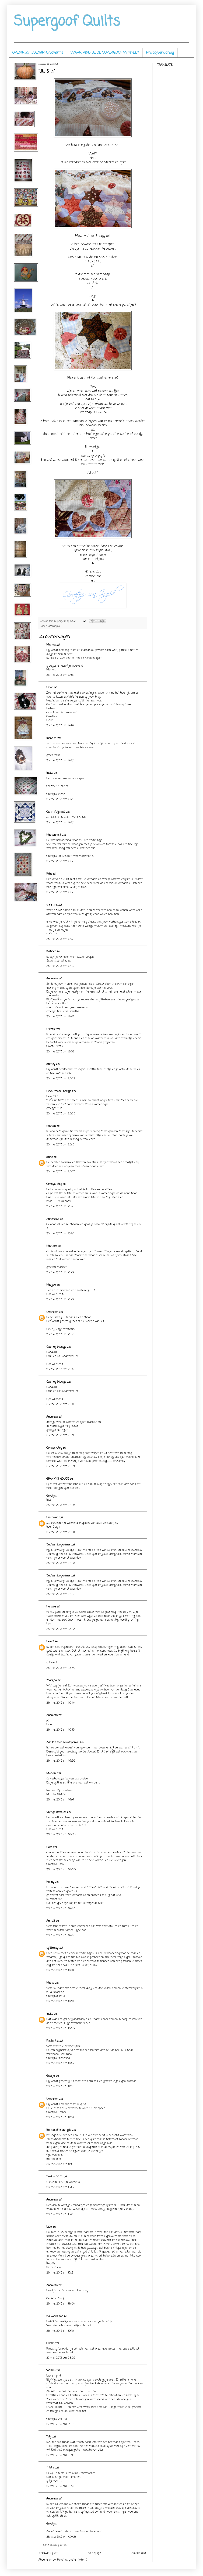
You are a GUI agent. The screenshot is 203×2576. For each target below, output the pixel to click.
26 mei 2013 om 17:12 (59, 2273)
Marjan (51, 1285)
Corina (50, 2343)
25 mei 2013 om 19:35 (60, 892)
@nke (49, 1157)
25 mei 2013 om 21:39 (60, 1369)
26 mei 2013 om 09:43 (60, 1908)
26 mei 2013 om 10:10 (60, 1970)
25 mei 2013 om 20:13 (60, 1145)
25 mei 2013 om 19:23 (60, 761)
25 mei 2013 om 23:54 (60, 1668)
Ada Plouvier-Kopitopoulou (62, 1742)
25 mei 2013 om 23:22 (60, 1629)
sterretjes (54, 626)
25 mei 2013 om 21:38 (60, 1334)
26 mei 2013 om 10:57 (60, 2063)
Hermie (51, 1607)
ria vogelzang (54, 2316)
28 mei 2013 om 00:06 (61, 2537)
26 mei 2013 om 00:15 (60, 1730)
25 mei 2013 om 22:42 (60, 1594)
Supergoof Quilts (67, 21)
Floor (49, 688)
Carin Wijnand (55, 812)
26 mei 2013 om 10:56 (60, 2028)
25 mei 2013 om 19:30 (60, 861)
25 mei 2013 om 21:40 (60, 1404)
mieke (50, 2468)
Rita (49, 874)
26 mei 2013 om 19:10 (60, 2331)
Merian (50, 645)
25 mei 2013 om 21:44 (60, 1435)
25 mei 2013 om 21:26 (60, 1234)
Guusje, (50, 2076)
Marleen (51, 1246)
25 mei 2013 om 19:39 (60, 939)
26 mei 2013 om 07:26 (60, 1761)
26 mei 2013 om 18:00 (60, 2304)
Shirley (50, 1064)
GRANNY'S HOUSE (57, 1479)
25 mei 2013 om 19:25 (60, 799)
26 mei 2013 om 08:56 (61, 1870)
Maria (50, 1983)
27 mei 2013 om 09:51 (60, 2424)
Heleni (50, 1642)
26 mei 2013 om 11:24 (59, 2086)
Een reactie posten (54, 2545)
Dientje (50, 1029)
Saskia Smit (54, 2177)
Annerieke (52, 1219)
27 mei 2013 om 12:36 (60, 2455)
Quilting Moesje (56, 1347)
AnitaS (50, 1921)
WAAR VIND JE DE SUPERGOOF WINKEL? (105, 52)
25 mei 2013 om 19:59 (60, 1052)
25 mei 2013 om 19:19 (60, 726)
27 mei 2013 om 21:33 (60, 2486)
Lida (49, 2227)
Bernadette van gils (58, 2130)
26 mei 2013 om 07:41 (60, 1800)
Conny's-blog (54, 1184)
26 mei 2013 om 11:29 (60, 2117)
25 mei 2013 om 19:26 (60, 823)
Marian (51, 1126)
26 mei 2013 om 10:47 (60, 2001)
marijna (51, 1680)
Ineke (49, 773)
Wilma (50, 2370)
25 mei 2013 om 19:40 (60, 966)
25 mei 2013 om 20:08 (60, 1114)
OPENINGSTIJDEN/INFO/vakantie (37, 52)
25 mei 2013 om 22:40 (60, 1563)
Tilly (48, 2437)
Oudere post (138, 2553)
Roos (49, 1847)
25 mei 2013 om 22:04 (60, 1466)
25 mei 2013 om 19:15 (60, 675)
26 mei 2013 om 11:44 (59, 2164)
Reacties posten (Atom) (72, 2560)
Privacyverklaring (160, 52)
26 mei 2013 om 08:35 (60, 1835)
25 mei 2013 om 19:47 (60, 1017)
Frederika (52, 2041)
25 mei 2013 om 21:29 (60, 1272)
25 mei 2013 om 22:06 (60, 1505)
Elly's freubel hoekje (58, 1091)
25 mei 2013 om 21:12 (59, 1206)
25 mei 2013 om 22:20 (60, 1532)
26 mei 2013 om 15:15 (60, 2187)
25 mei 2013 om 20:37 (60, 1172)
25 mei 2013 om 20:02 (60, 1079)
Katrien (51, 951)
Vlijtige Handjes (56, 1812)
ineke (49, 2014)
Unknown (52, 1312)
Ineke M (51, 738)
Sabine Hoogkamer (58, 1545)
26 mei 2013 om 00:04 (60, 1703)
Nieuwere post (48, 2553)
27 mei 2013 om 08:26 (60, 2358)
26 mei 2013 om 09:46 (60, 1935)
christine (51, 905)
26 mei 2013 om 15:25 (60, 2214)
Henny (50, 1882)
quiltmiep (52, 1948)
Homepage (94, 2553)
